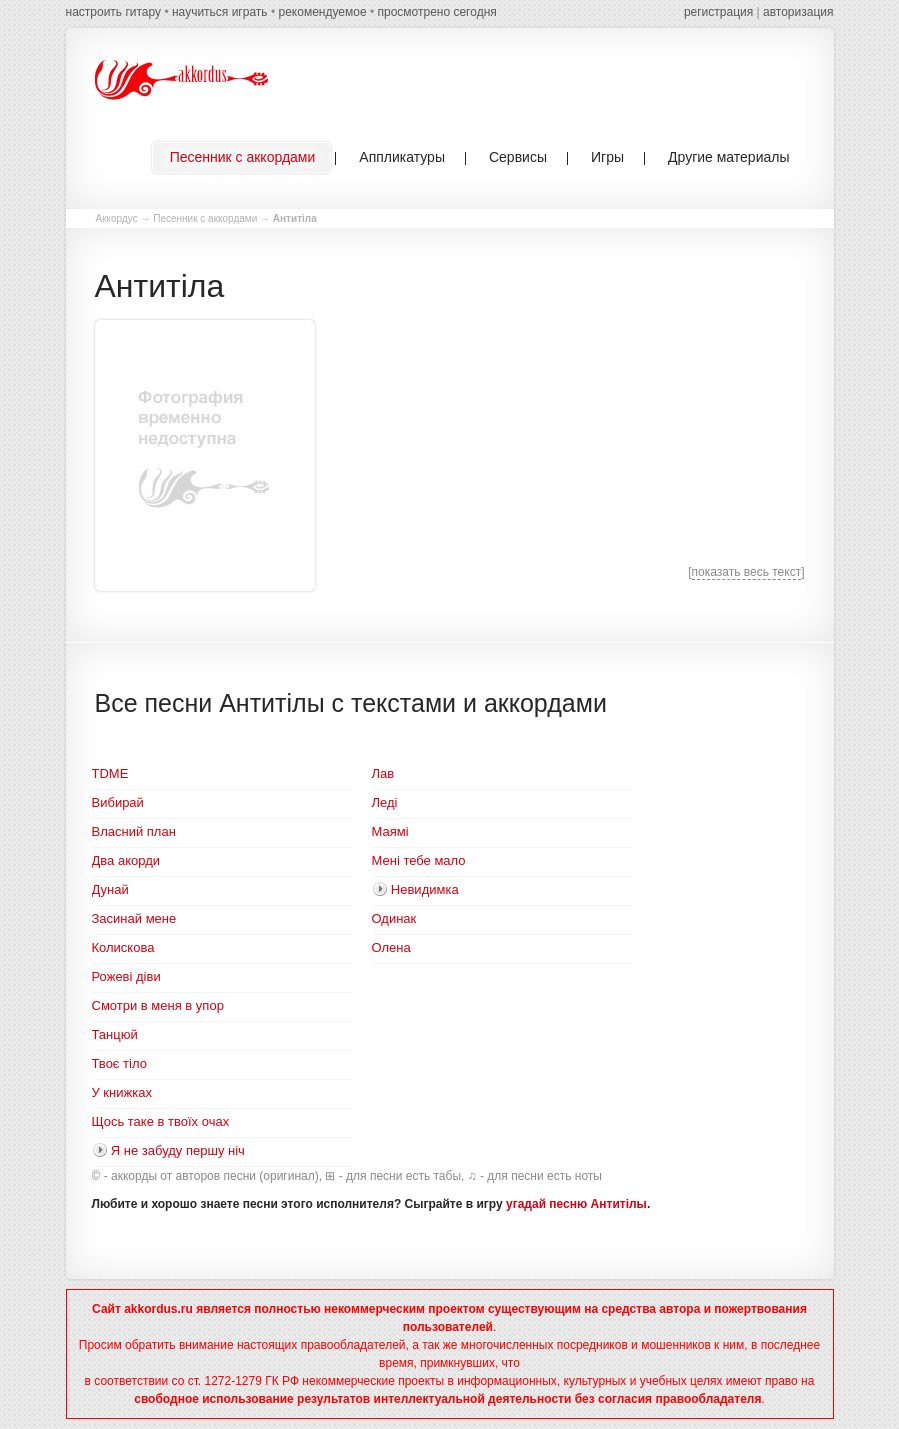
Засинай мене (134, 918)
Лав (383, 773)
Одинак (394, 918)
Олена (391, 947)
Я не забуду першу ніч (178, 1150)
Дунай (110, 889)
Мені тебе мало (419, 860)
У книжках (122, 1092)
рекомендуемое (322, 12)
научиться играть (220, 12)
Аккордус (117, 218)
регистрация (718, 12)
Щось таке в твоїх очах (161, 1121)
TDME (110, 773)
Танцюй (115, 1034)
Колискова (123, 947)
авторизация (798, 12)
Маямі (390, 831)
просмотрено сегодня (436, 12)
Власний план (134, 831)
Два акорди (126, 860)
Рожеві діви (126, 976)
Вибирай (118, 802)
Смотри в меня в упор (158, 1005)
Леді (385, 802)
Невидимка (425, 889)
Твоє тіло (119, 1063)
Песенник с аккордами (205, 218)
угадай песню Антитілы (576, 1204)
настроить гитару (114, 12)
